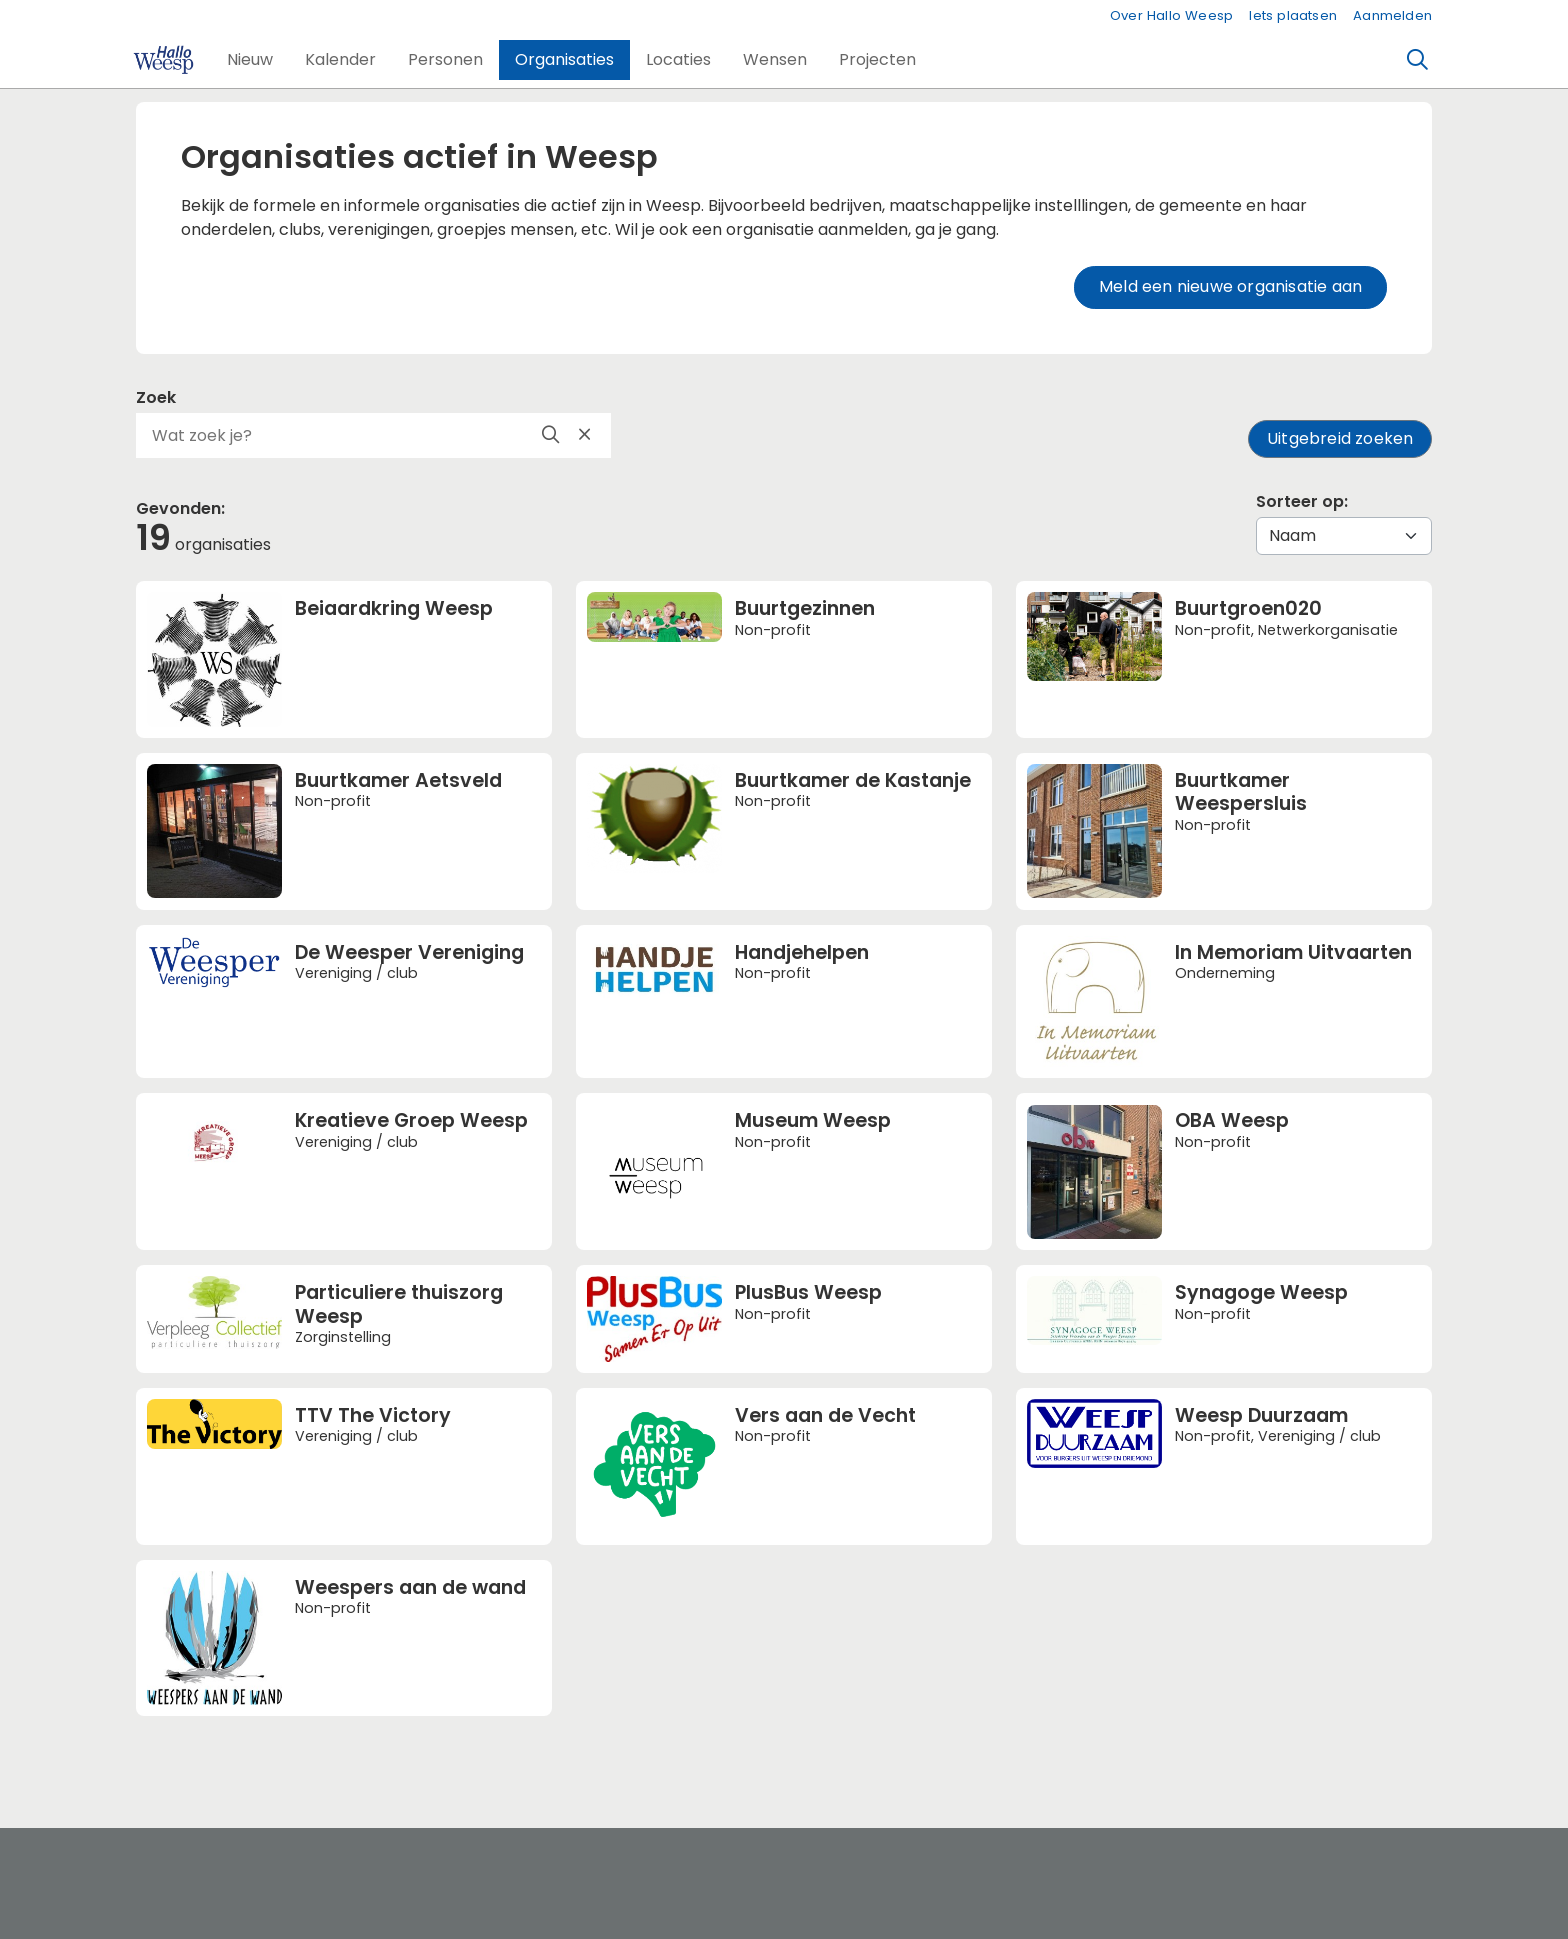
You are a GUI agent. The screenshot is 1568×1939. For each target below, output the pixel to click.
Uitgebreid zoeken (1340, 438)
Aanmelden (1392, 15)
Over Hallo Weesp (1171, 15)
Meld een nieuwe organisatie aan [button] (1230, 286)
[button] (250, 60)
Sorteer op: (1302, 501)
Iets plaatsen (1293, 15)
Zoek (156, 397)
